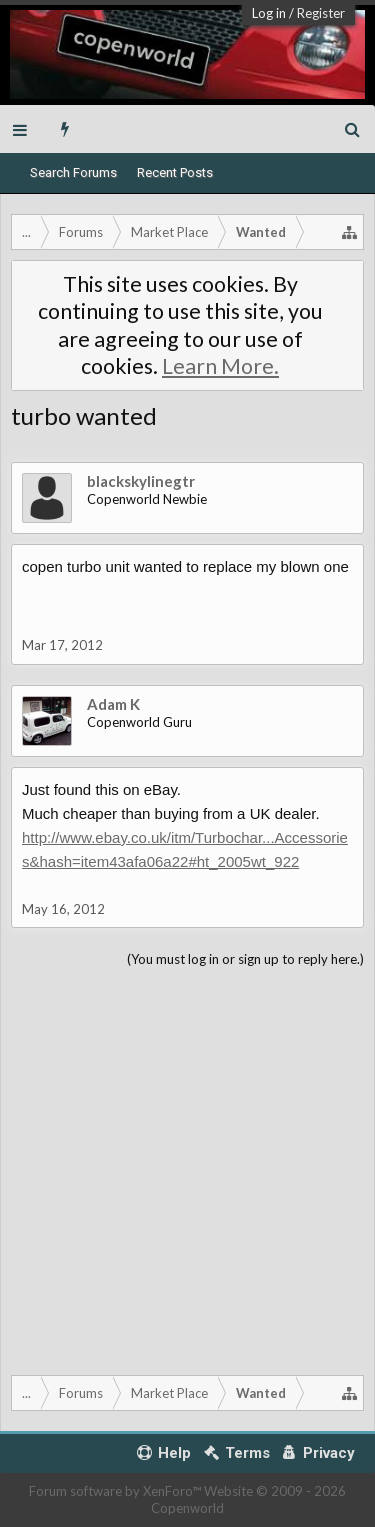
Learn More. (220, 366)
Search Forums (73, 172)
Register (321, 13)
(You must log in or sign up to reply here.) (245, 959)
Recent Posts (175, 172)
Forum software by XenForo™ (116, 1491)
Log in (269, 13)
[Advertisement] (187, 1167)
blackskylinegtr (141, 481)
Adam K (113, 704)
